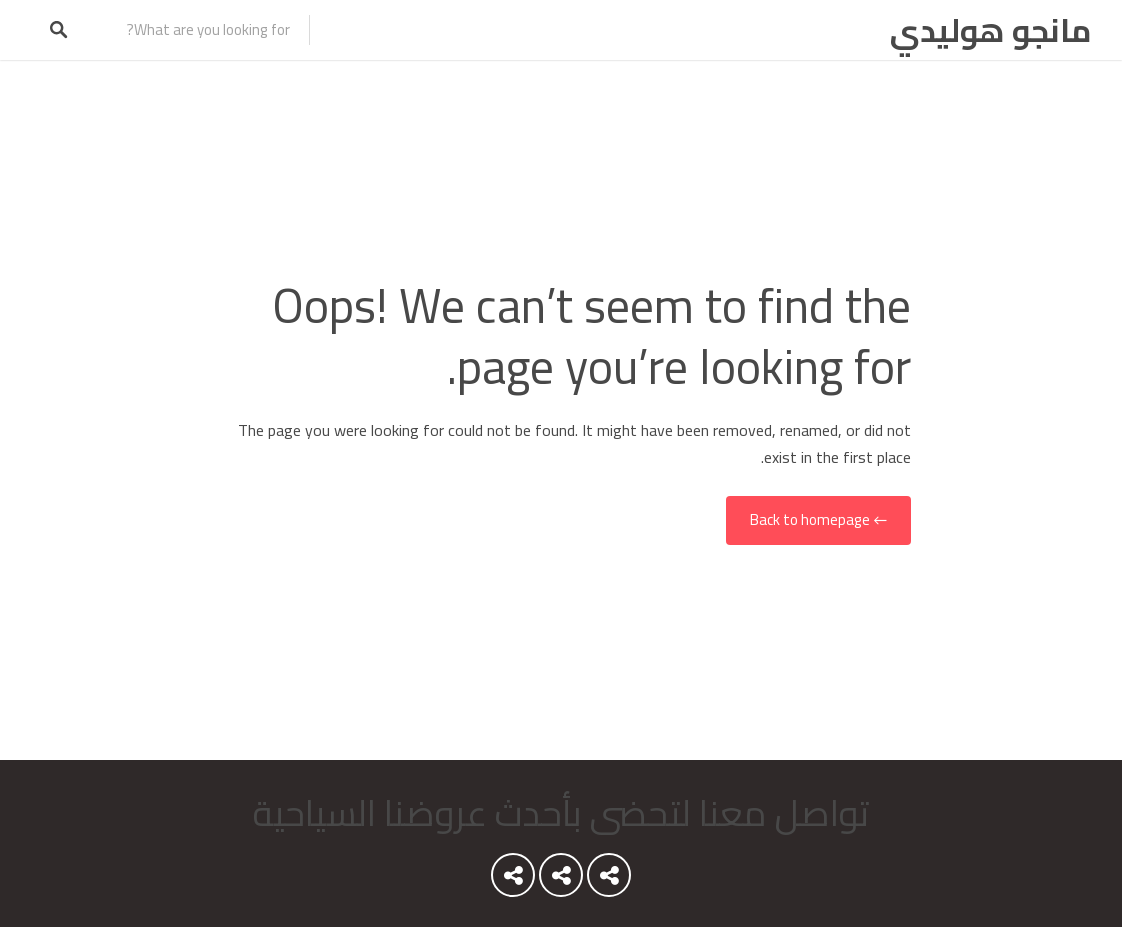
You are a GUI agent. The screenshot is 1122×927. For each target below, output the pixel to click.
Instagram (513, 880)
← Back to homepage (818, 520)
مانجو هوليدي (991, 30)
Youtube (609, 880)
